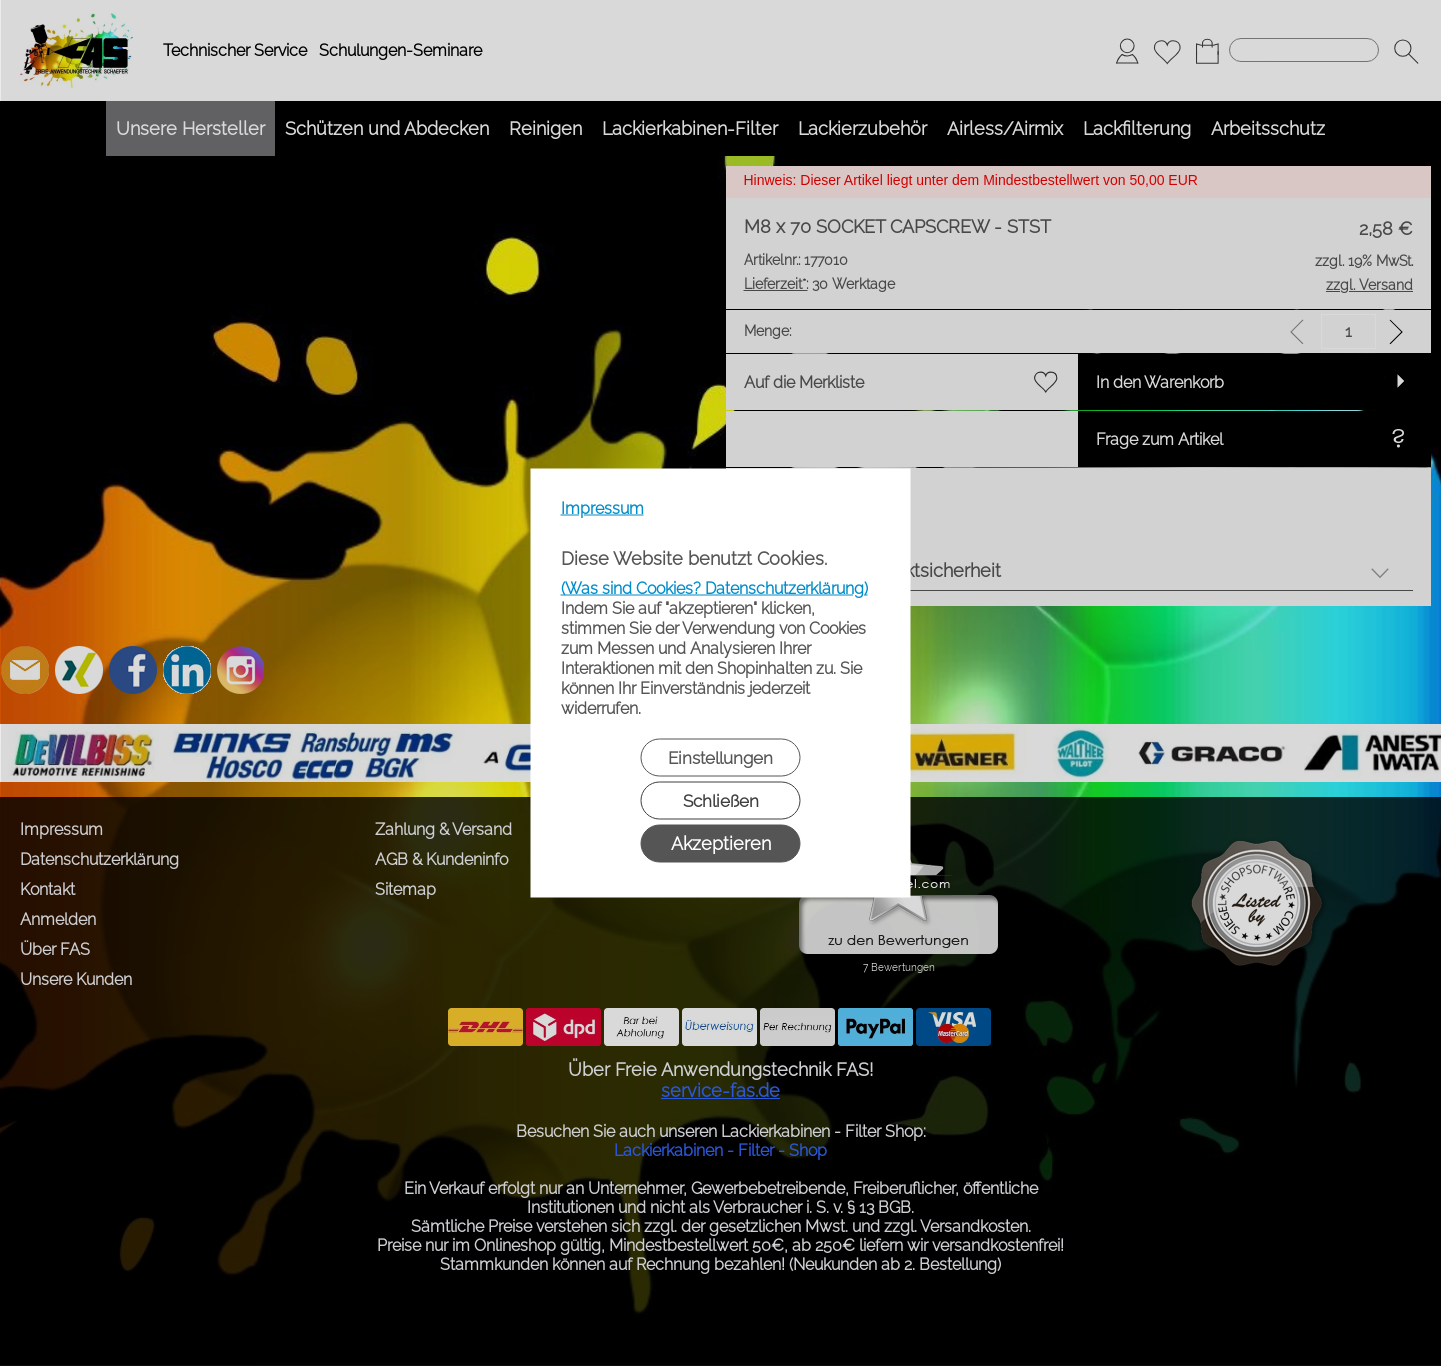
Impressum (602, 508)
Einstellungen (720, 758)
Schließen (721, 801)
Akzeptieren (721, 843)
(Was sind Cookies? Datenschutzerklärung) (714, 588)
